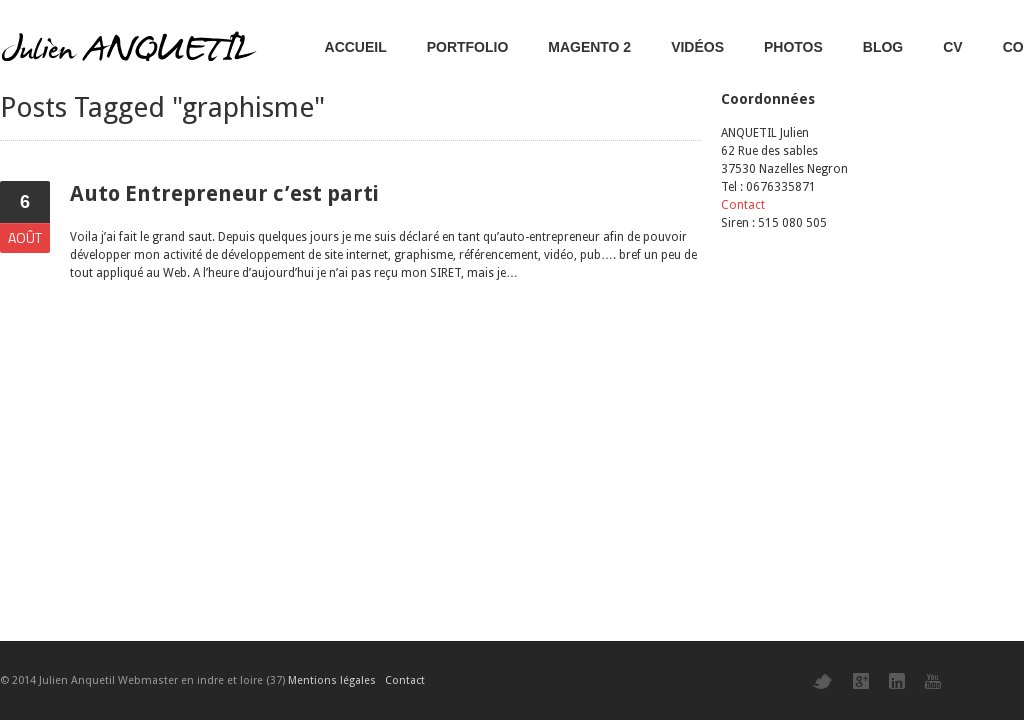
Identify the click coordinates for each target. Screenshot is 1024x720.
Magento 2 (589, 47)
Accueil (356, 47)
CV (952, 47)
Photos (793, 47)
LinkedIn (897, 681)
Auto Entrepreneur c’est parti (224, 193)
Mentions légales (332, 680)
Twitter (823, 681)
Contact (743, 205)
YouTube (933, 681)
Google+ (861, 681)
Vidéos (697, 47)
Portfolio (468, 47)
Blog (883, 47)
